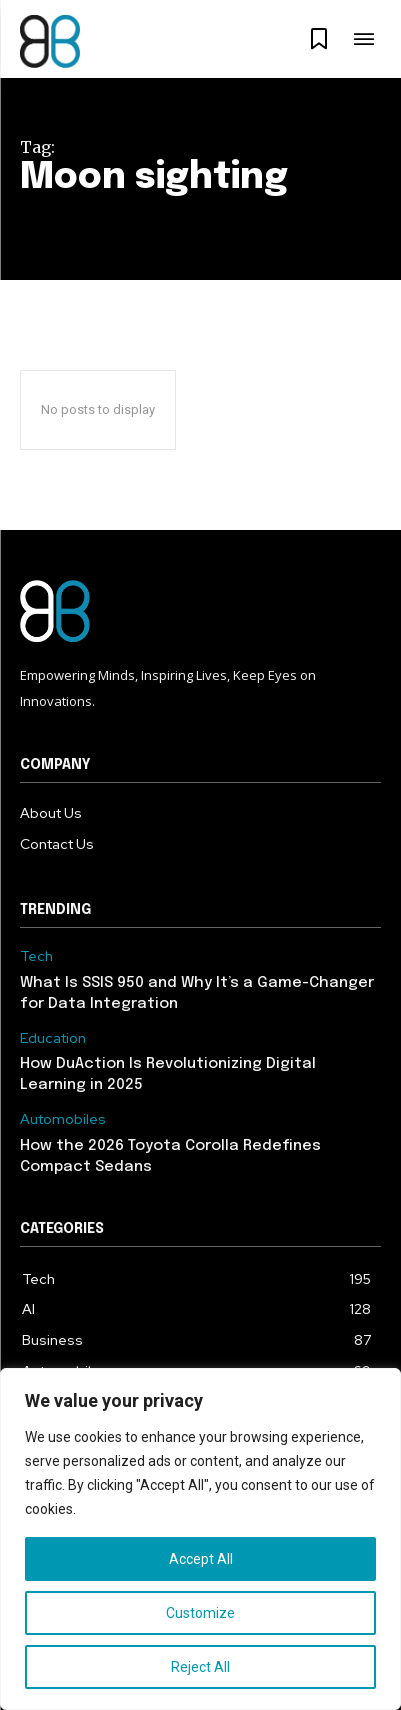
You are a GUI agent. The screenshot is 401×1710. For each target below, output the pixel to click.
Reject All (200, 1667)
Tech (36, 956)
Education (53, 1038)
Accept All (201, 1559)
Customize (200, 1613)
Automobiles (63, 1119)
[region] (200, 1539)
